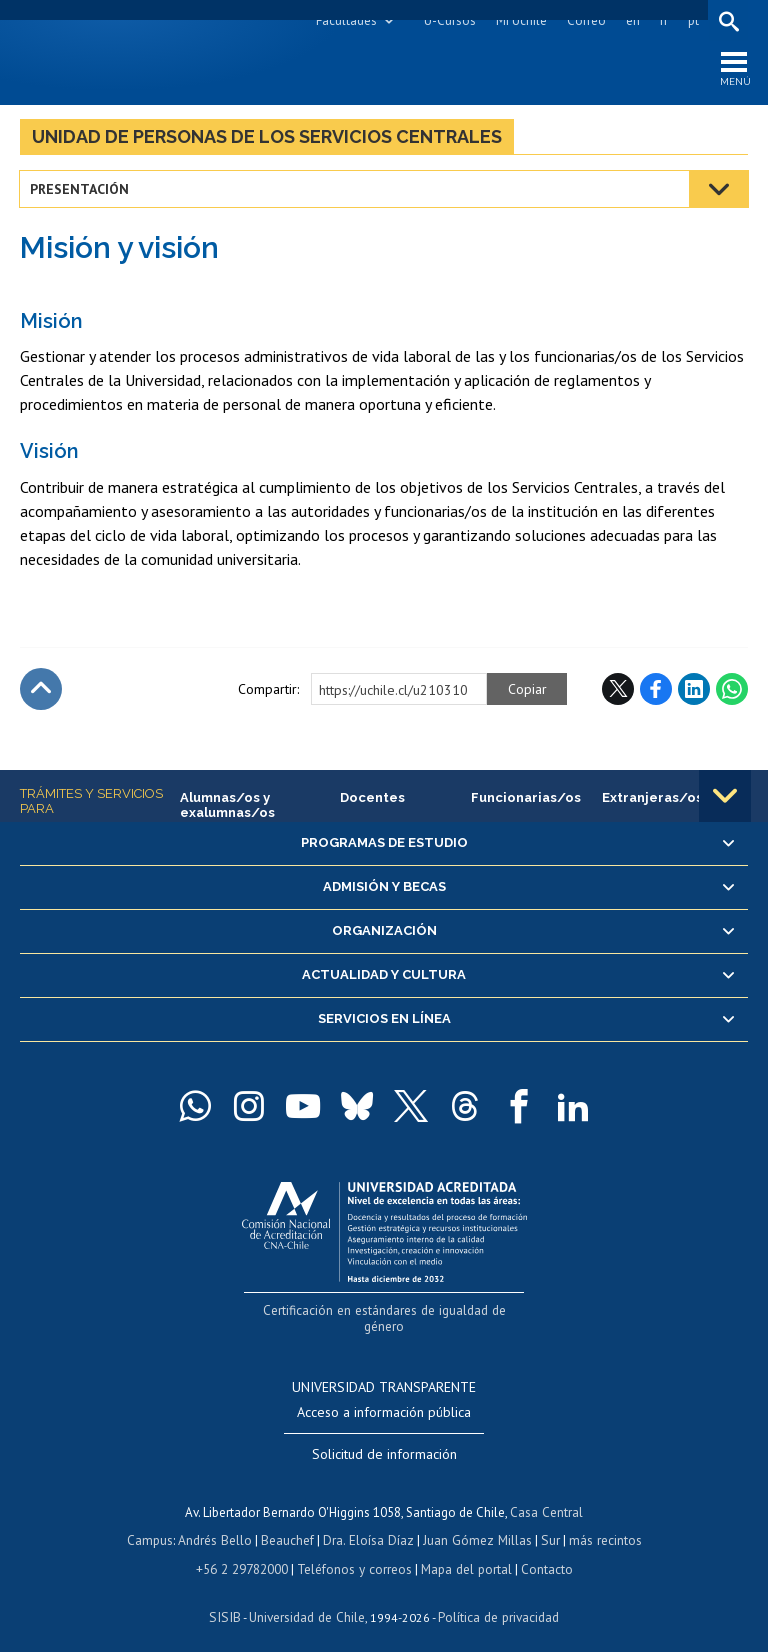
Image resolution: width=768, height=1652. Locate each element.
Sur (547, 1522)
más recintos (601, 1522)
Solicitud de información (384, 1437)
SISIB (227, 1597)
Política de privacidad (495, 1597)
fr (663, 20)
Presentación (80, 192)
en (632, 20)
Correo (585, 20)
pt (692, 20)
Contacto (544, 1550)
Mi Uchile (520, 20)
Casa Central (547, 1494)
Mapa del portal (464, 1550)
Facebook (656, 691)
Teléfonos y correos (354, 1550)
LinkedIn (694, 691)
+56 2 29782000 (244, 1550)
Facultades (345, 20)
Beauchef (290, 1522)
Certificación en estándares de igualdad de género (386, 1312)
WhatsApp (732, 691)
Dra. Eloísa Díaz (370, 1522)
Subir (41, 691)
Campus (154, 1522)
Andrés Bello (218, 1522)
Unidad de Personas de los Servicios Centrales (267, 138)
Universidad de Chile (306, 1597)
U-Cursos (449, 20)
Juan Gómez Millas (476, 1522)
